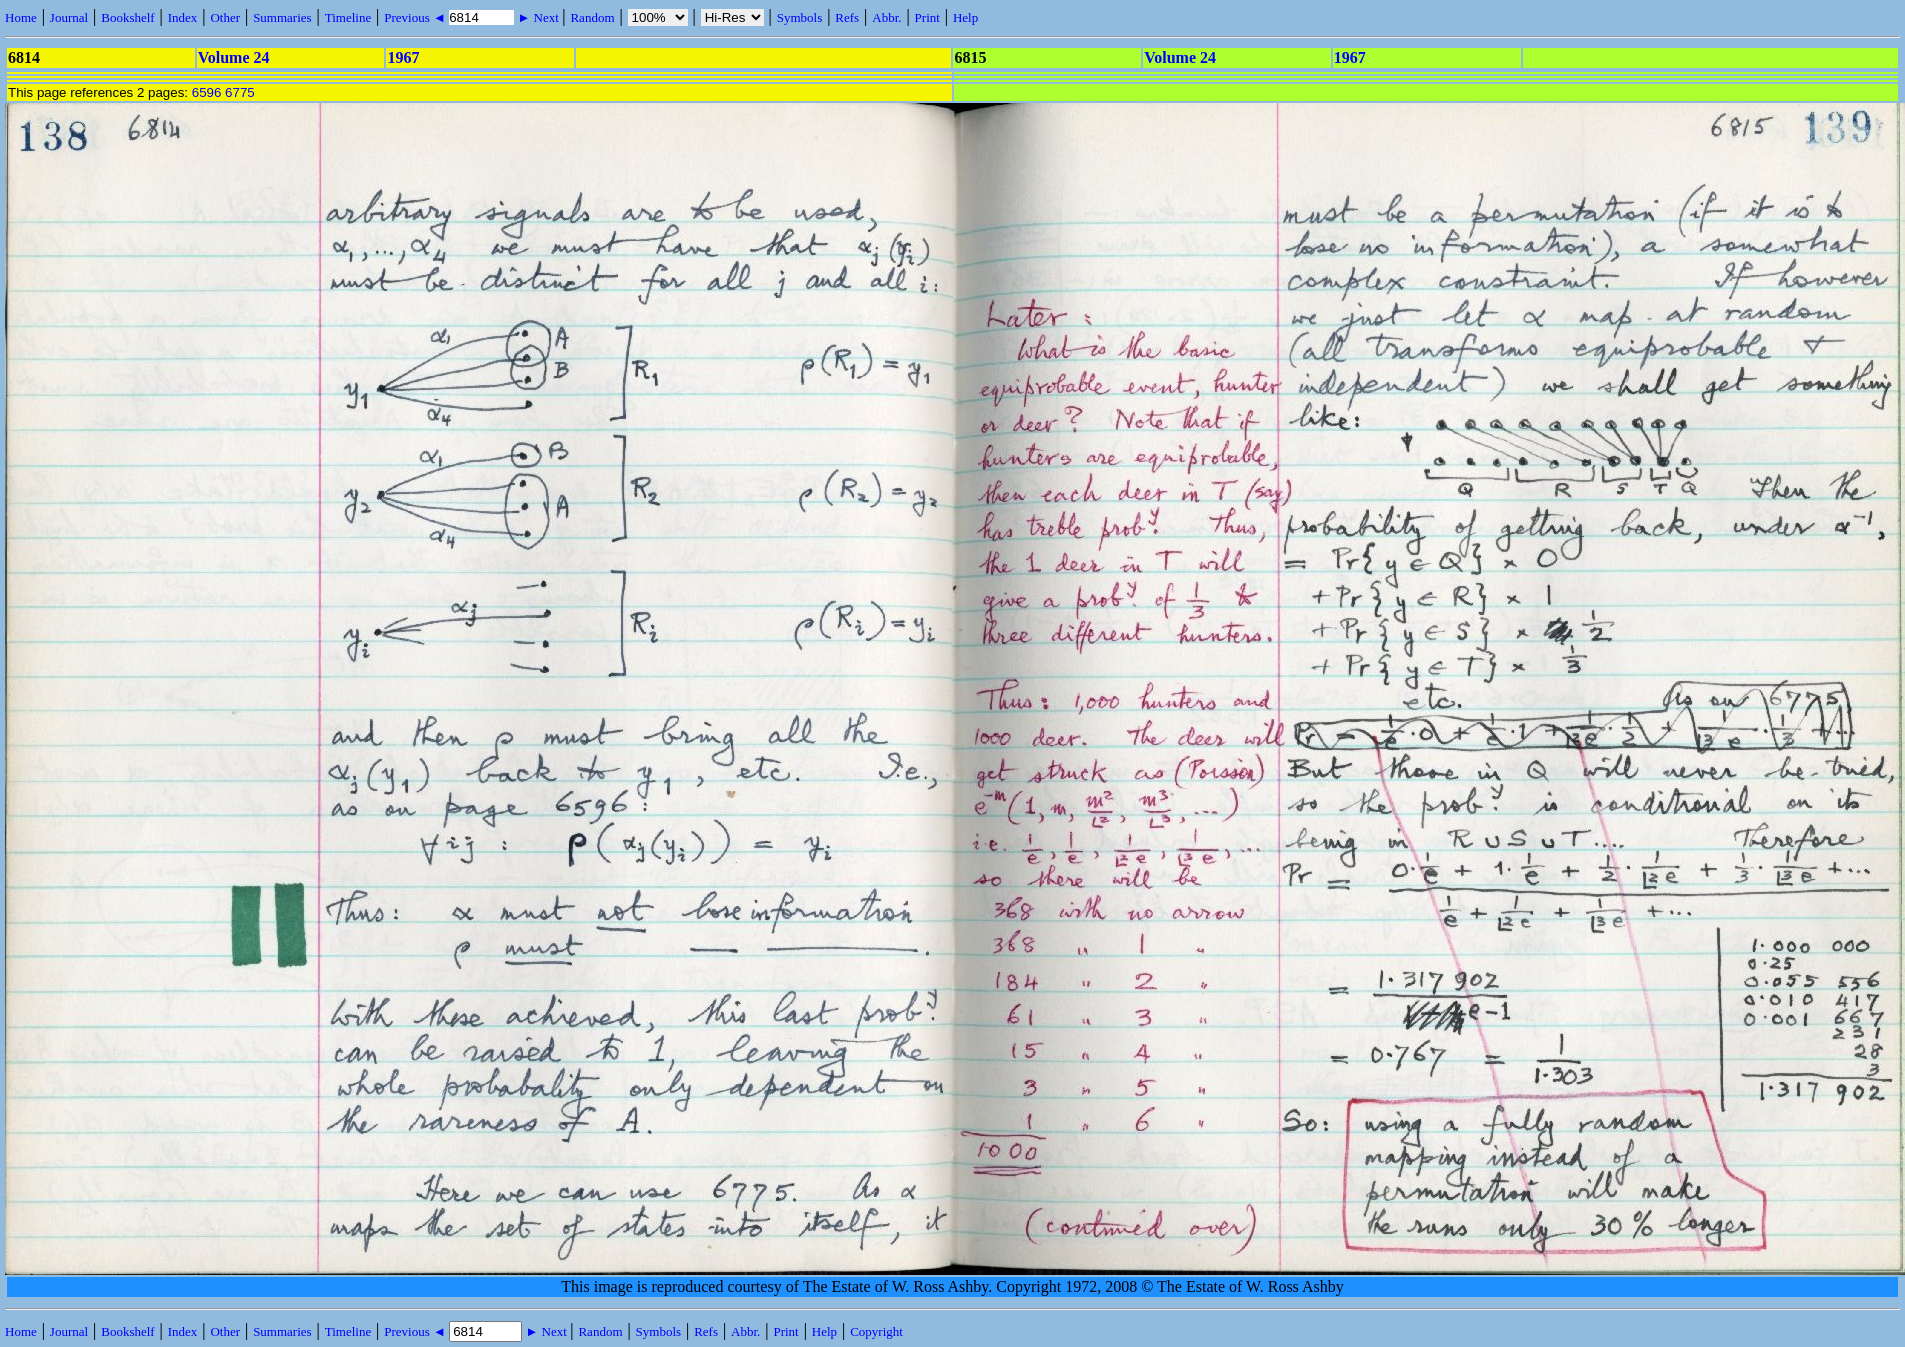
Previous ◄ (416, 17)
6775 (240, 92)
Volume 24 (234, 57)
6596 (207, 92)
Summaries (282, 17)
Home (21, 17)
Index (183, 17)
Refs (847, 17)
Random (592, 17)
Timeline (348, 17)
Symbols (800, 17)
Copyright (876, 1331)
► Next (538, 17)
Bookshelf (127, 17)
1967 (403, 57)
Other (225, 17)
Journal (69, 17)
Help (965, 17)
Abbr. (886, 17)
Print (927, 17)
